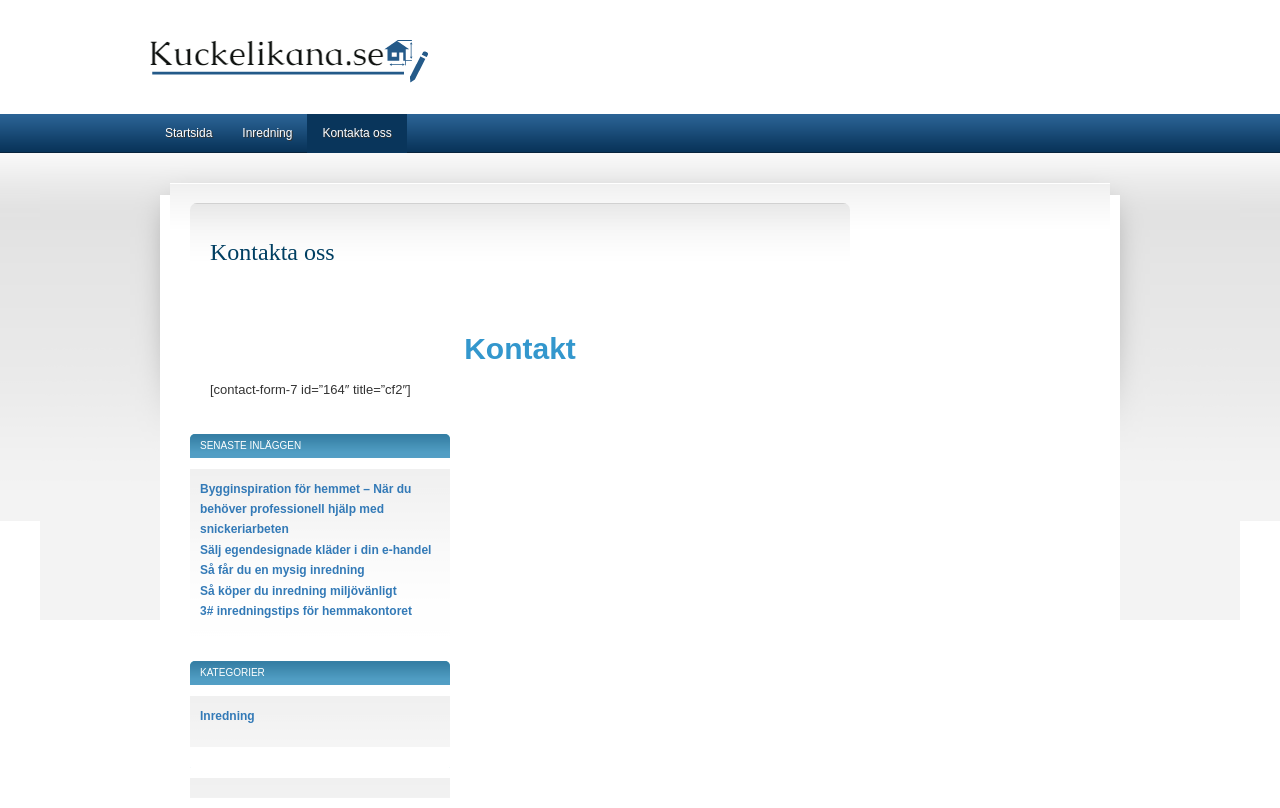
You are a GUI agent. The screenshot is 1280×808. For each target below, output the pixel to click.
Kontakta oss (356, 133)
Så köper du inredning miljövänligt (298, 591)
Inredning (267, 133)
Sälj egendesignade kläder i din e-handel (315, 550)
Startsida (188, 133)
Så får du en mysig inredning (282, 570)
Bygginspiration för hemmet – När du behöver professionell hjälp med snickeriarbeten (305, 509)
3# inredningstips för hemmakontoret (306, 611)
